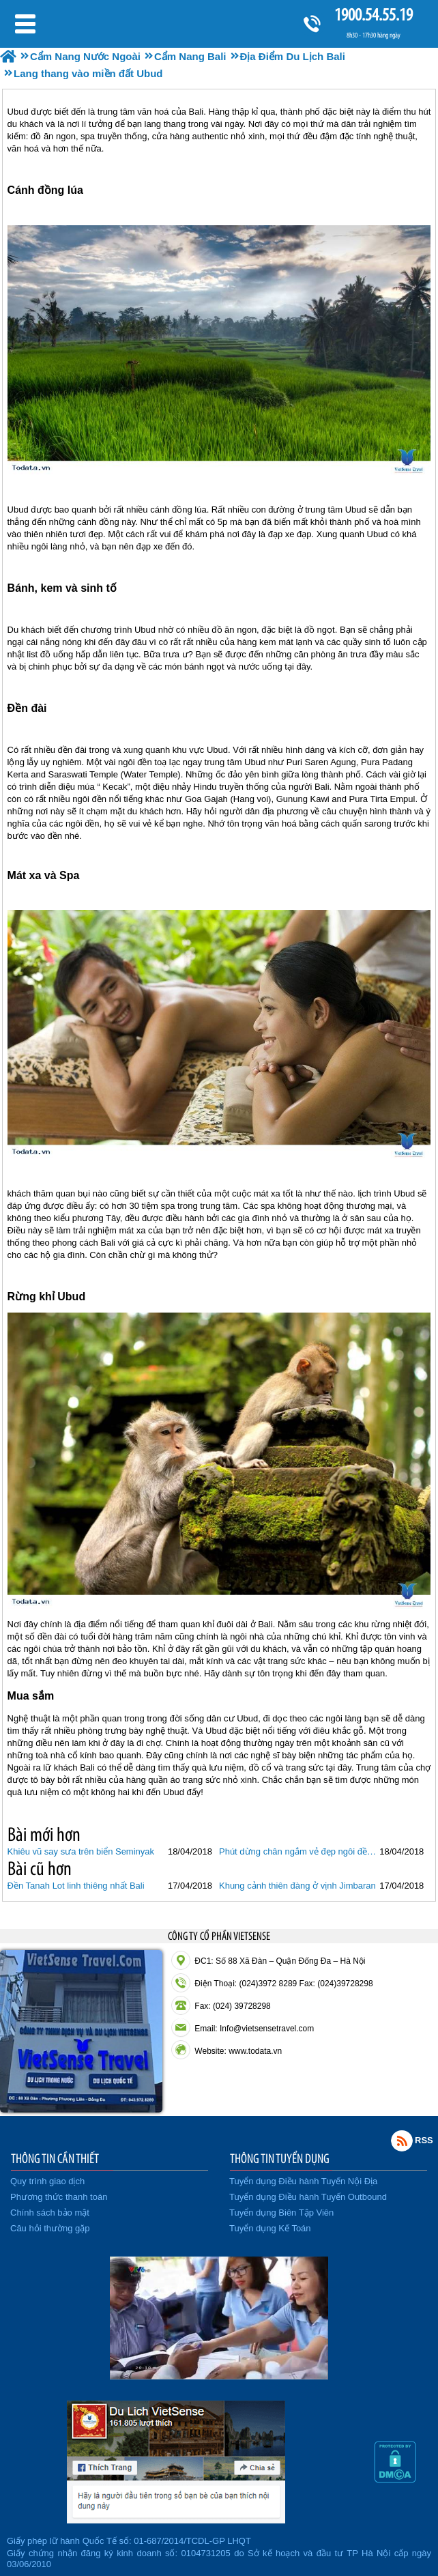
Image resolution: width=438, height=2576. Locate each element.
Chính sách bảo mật (49, 2212)
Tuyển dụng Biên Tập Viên (281, 2212)
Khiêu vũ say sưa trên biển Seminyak (81, 1851)
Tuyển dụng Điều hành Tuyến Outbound (308, 2197)
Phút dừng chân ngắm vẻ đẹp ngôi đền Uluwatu (297, 1851)
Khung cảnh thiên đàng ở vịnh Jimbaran (297, 1885)
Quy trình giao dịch (47, 2181)
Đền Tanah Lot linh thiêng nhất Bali (76, 1885)
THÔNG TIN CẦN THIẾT (55, 2158)
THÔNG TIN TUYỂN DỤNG (280, 2158)
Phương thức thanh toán (58, 2197)
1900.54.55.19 (373, 14)
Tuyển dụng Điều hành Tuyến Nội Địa (303, 2181)
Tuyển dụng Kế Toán (270, 2228)
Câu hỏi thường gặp (50, 2228)
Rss (402, 2140)
